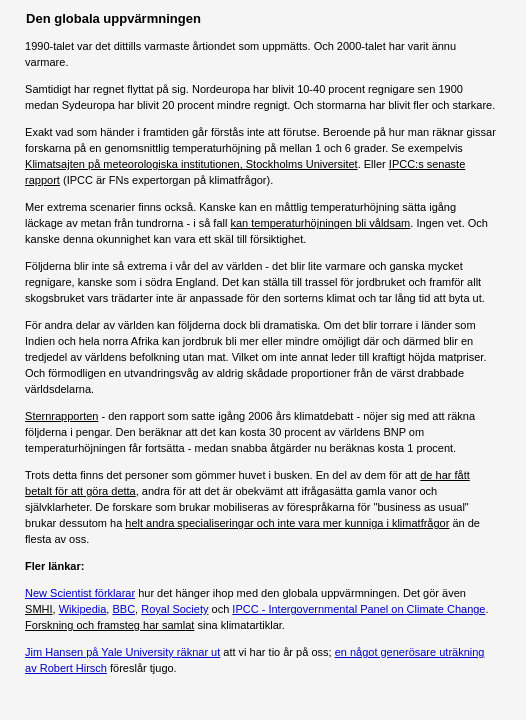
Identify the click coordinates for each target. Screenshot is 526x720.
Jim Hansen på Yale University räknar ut (122, 652)
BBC (123, 609)
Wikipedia (83, 609)
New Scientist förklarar (80, 593)
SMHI (39, 609)
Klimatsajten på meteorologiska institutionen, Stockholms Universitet (191, 164)
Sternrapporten (61, 416)
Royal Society (174, 609)
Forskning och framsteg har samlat (109, 625)
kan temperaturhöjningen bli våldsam (321, 223)
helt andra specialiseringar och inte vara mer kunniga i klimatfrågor (287, 523)
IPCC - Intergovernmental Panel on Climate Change (358, 609)
